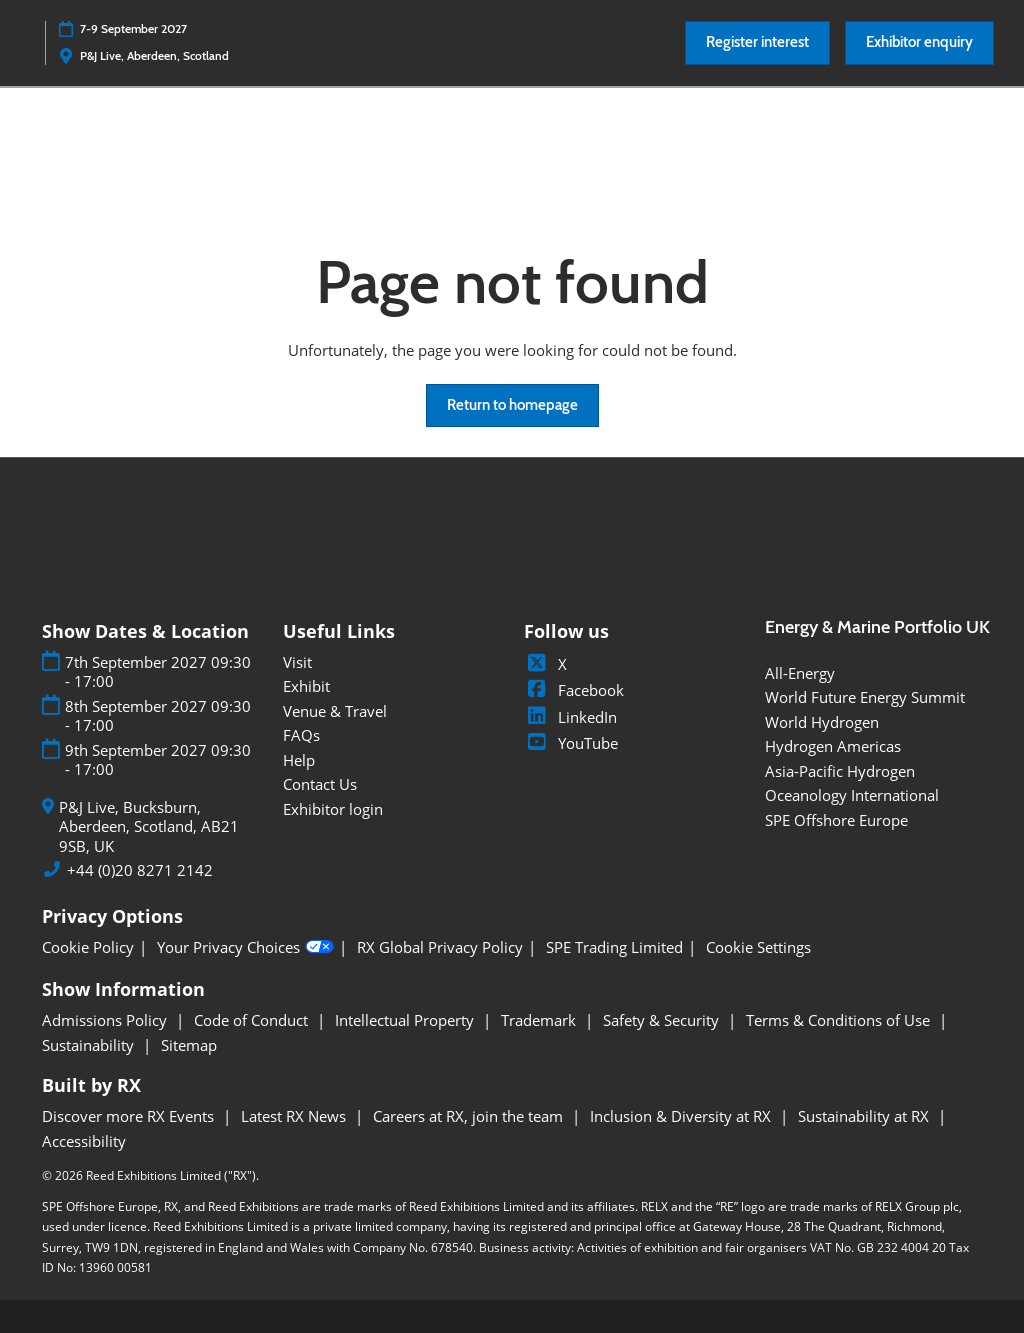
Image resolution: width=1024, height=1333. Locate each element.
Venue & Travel (335, 711)
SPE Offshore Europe (836, 820)
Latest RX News (295, 1116)
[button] (757, 43)
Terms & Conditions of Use (840, 1020)
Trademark (540, 1020)
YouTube (571, 743)
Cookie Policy (88, 947)
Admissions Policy (106, 1020)
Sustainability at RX (865, 1116)
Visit (297, 662)
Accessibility (84, 1141)
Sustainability (90, 1045)
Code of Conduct (253, 1020)
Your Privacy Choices (245, 948)
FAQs (301, 735)
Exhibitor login (333, 809)
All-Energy (800, 673)
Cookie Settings (758, 947)
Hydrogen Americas (833, 746)
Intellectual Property (406, 1020)
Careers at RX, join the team (470, 1116)
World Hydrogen (822, 722)
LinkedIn (570, 717)
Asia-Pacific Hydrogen (840, 771)
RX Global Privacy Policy (440, 947)
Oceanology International (852, 795)
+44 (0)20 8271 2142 (140, 870)
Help (299, 760)
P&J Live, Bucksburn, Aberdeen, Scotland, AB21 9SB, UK (149, 827)
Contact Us (320, 784)
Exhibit (306, 686)
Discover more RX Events (130, 1116)
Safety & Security (663, 1020)
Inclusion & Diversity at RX (682, 1116)
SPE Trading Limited (614, 947)
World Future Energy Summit (865, 697)
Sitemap (189, 1045)
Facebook (574, 690)
